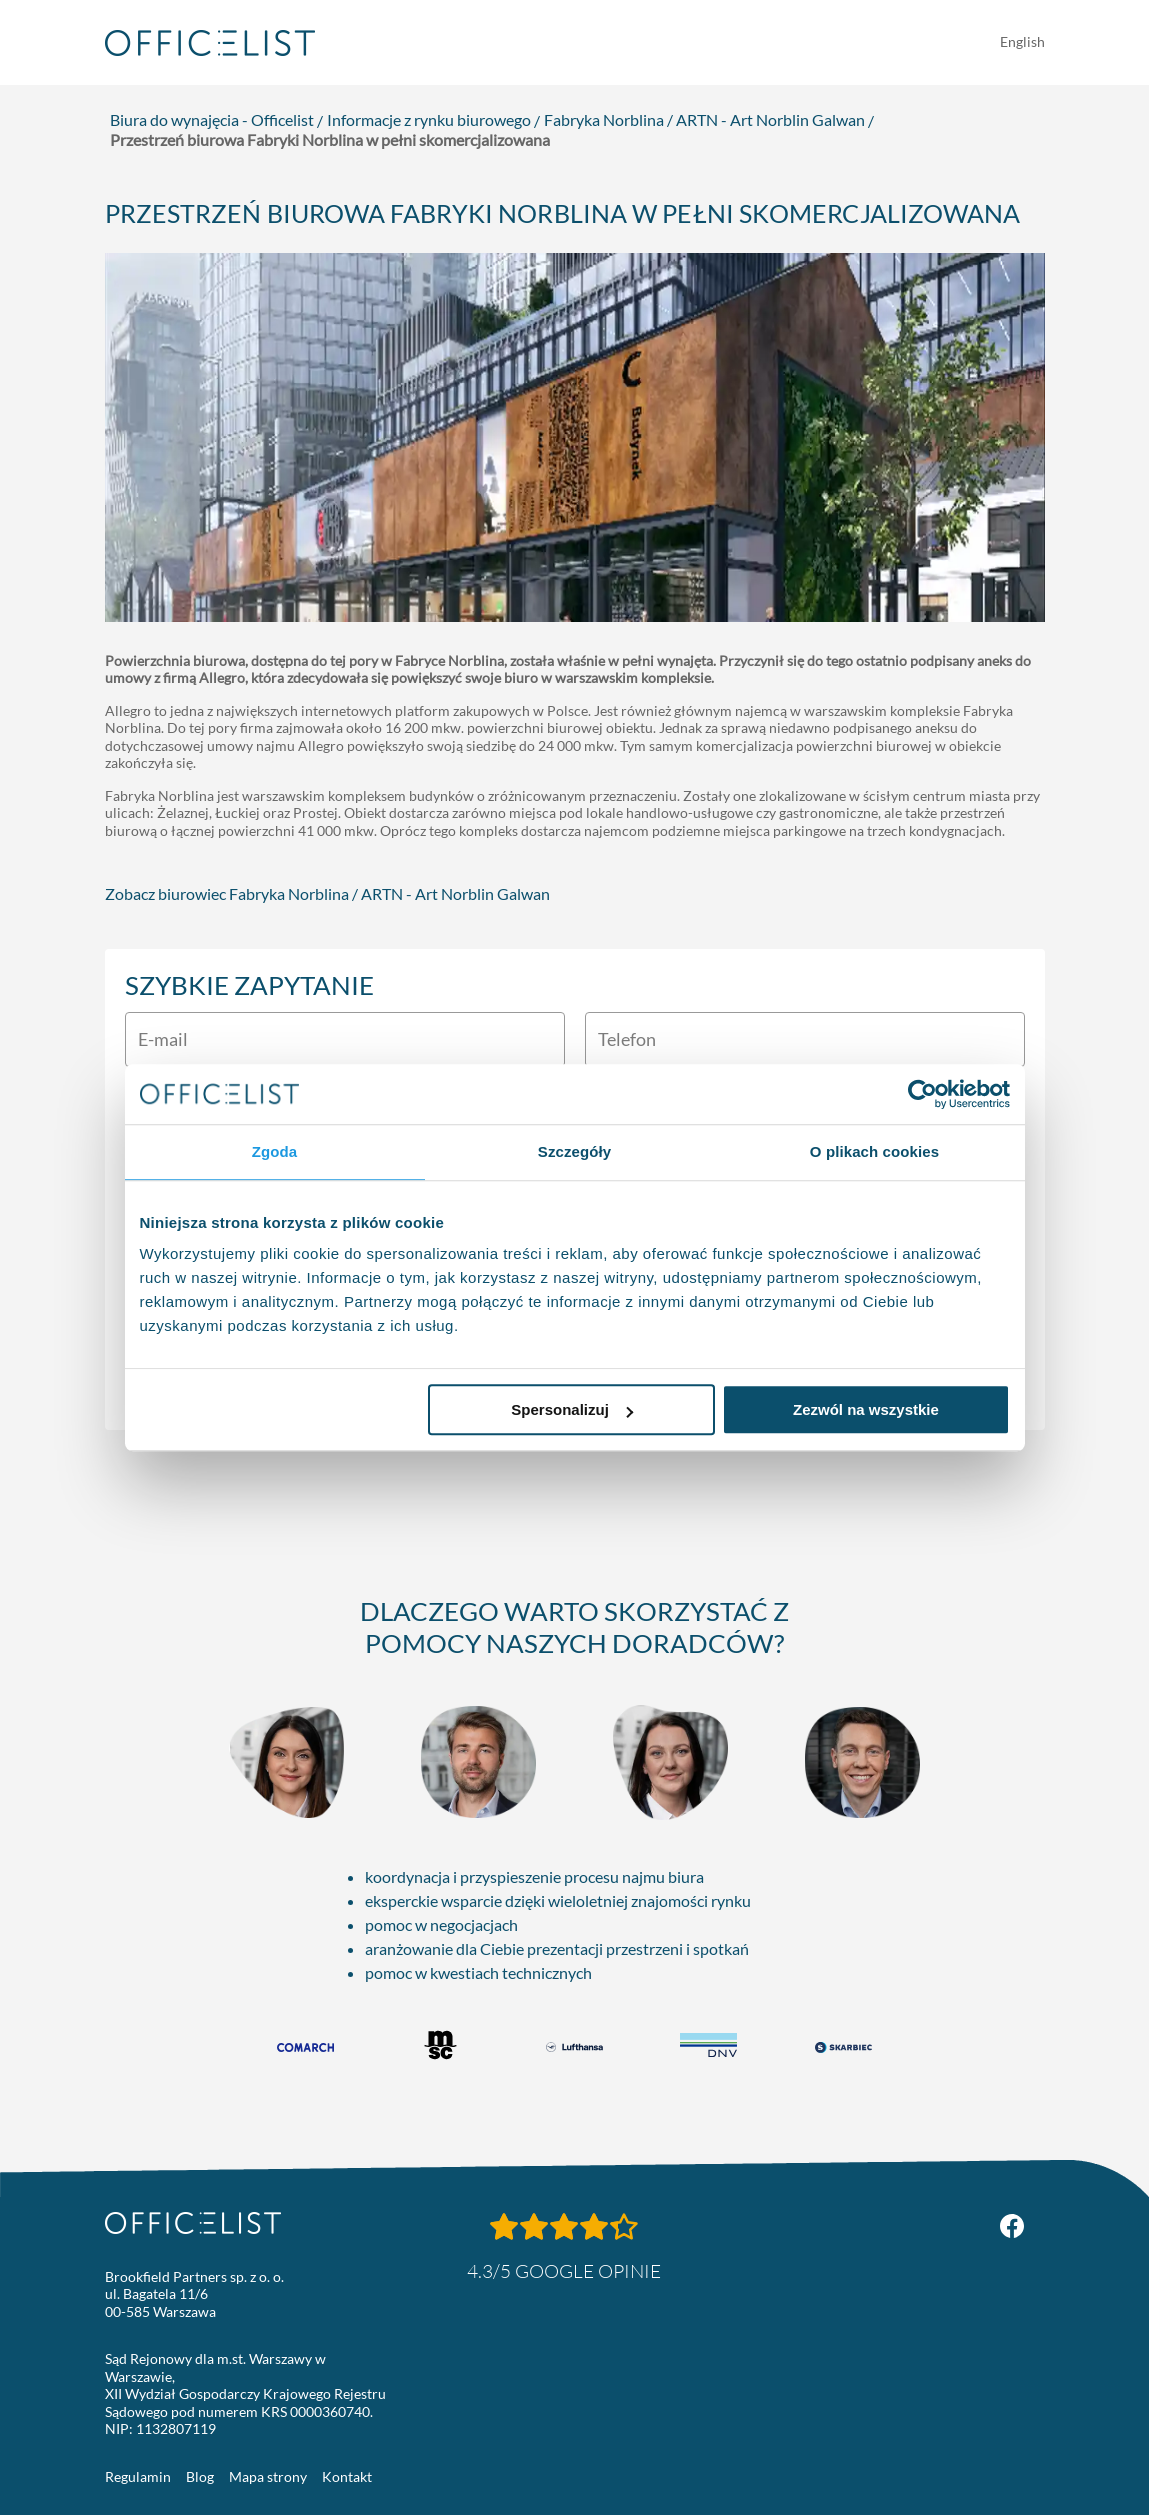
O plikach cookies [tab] (874, 1151)
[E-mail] (345, 1039)
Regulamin (138, 2476)
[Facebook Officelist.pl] (1012, 2226)
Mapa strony (268, 2476)
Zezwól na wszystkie (866, 1409)
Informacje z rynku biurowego (429, 119)
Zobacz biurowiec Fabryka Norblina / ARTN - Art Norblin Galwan (327, 893)
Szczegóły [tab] (574, 1151)
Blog (200, 2476)
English (1022, 41)
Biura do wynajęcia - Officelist (212, 119)
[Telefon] (805, 1039)
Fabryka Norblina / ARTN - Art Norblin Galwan (704, 119)
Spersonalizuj (572, 1409)
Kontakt (347, 2476)
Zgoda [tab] (275, 1151)
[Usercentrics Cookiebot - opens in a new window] (922, 1094)
